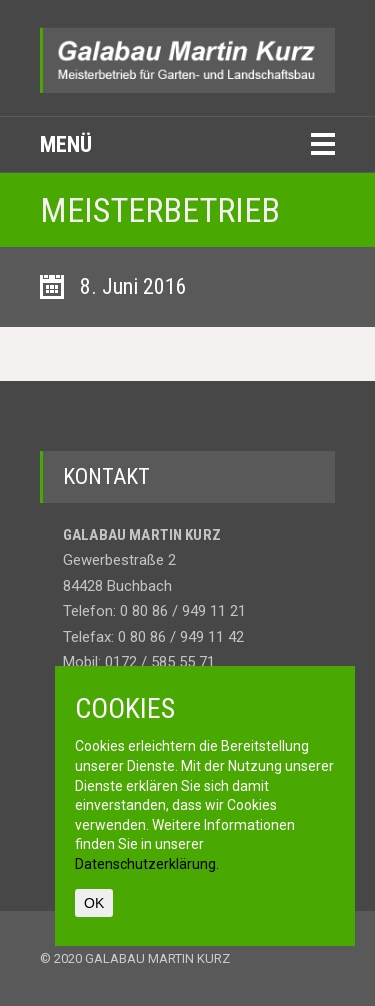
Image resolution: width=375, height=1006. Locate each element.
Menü (66, 144)
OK (94, 903)
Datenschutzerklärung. (147, 864)
